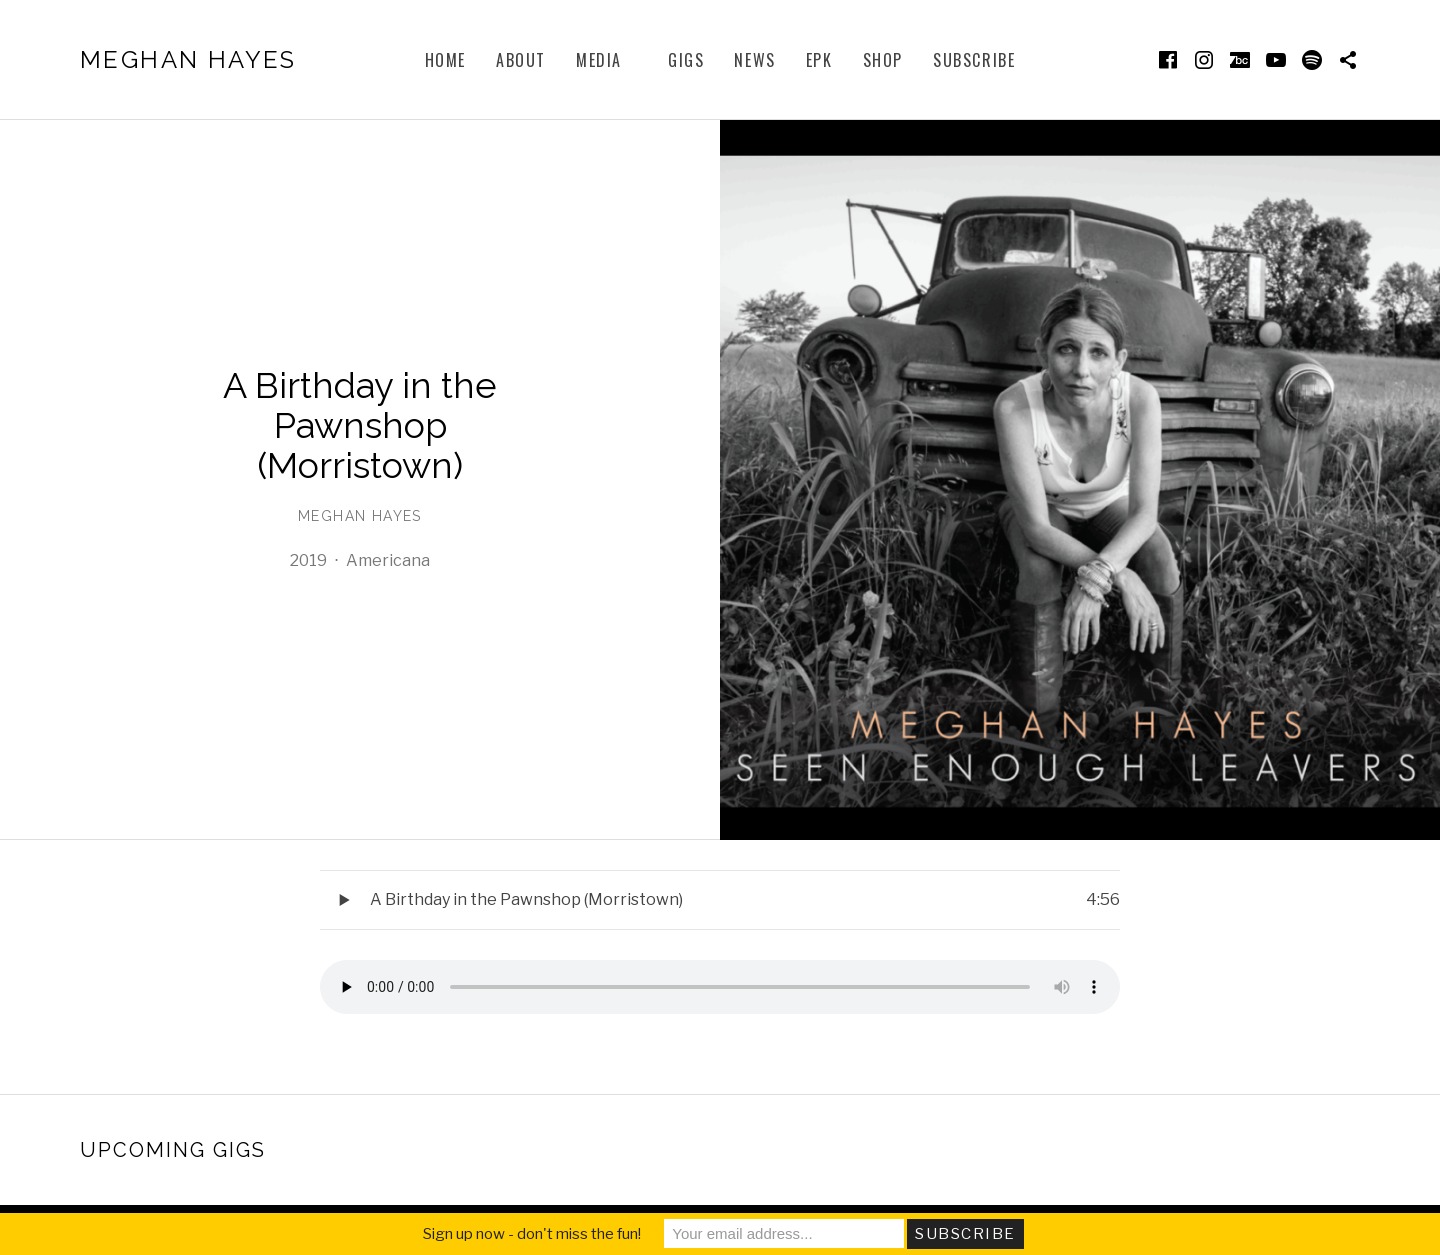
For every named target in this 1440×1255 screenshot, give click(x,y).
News (754, 60)
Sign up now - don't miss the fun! (532, 1234)
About (521, 60)
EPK (819, 60)
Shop (883, 60)
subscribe (974, 60)
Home (445, 60)
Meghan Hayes (188, 60)
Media (599, 60)
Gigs (686, 60)
